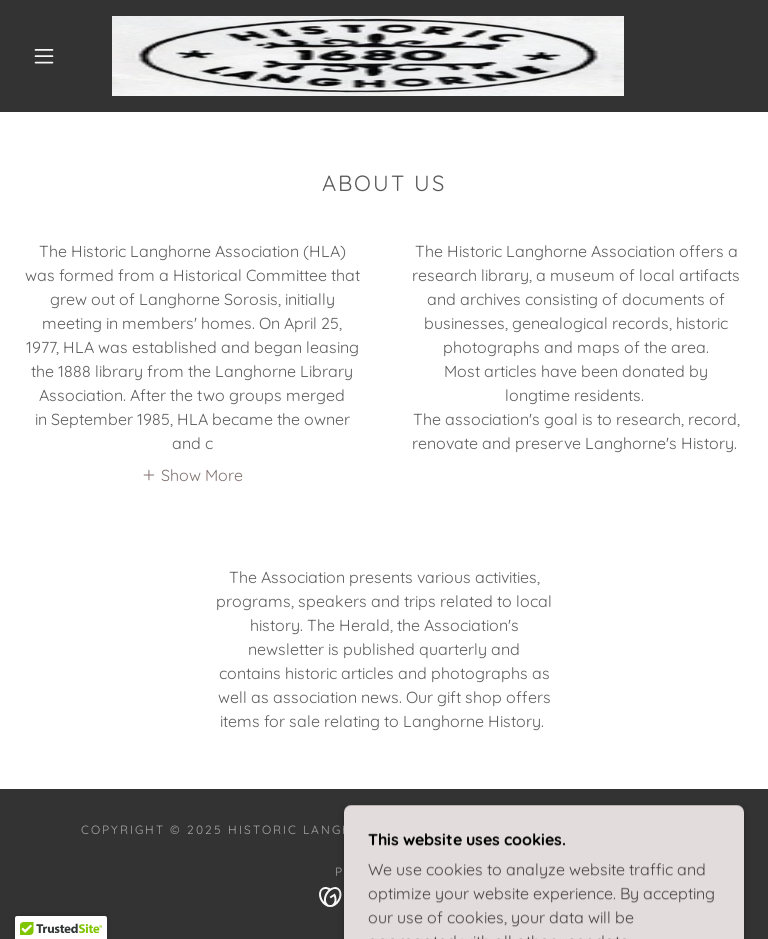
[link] (368, 56)
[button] (44, 56)
